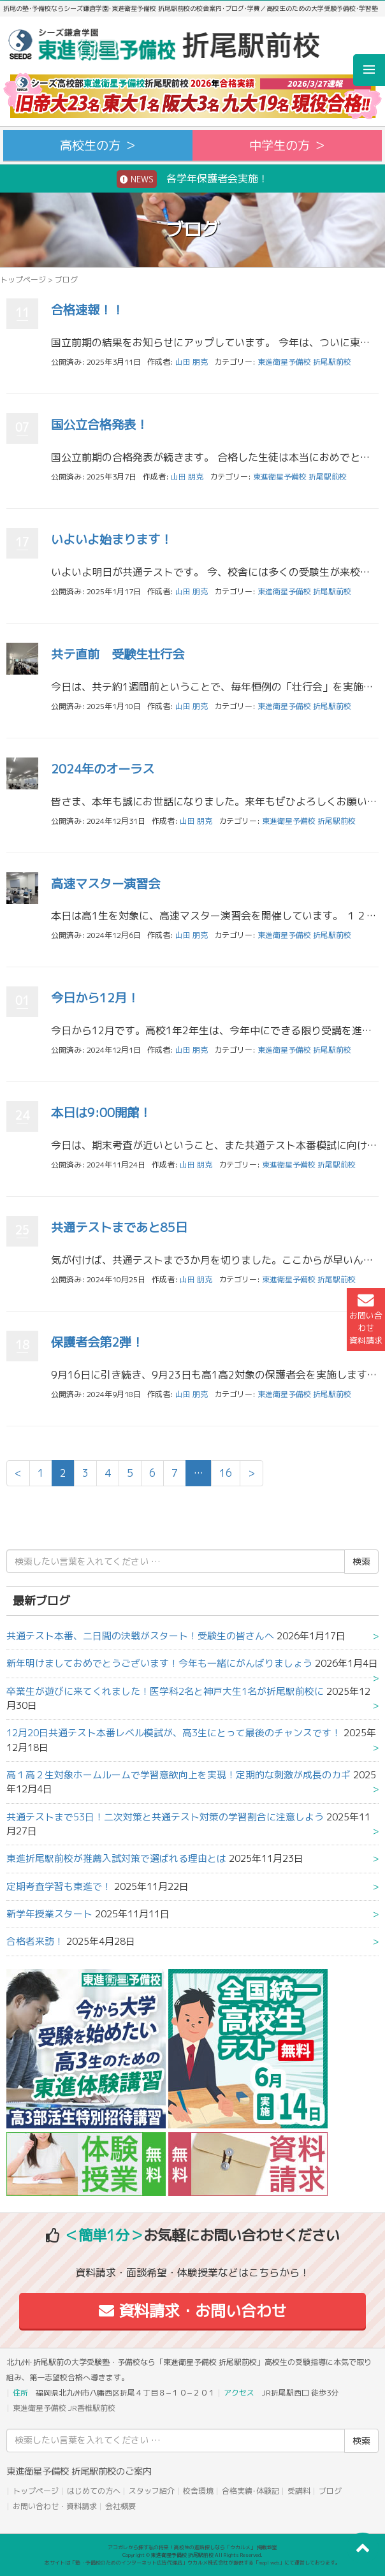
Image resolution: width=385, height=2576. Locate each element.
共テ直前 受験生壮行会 (117, 653)
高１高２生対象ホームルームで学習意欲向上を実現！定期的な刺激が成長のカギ (178, 1775)
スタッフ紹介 (152, 2490)
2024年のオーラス (102, 768)
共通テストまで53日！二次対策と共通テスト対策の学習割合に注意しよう (165, 1817)
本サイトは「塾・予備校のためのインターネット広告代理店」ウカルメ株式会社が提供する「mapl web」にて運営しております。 (192, 2562)
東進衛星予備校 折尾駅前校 (304, 361)
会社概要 (120, 2506)
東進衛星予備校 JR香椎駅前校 (64, 2408)
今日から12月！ (95, 997)
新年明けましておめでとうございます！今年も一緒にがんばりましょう (159, 1663)
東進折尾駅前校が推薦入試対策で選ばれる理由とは (116, 1858)
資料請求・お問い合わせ (193, 2311)
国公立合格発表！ (99, 424)
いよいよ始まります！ (111, 539)
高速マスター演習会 (105, 883)
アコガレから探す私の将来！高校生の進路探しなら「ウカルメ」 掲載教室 (192, 2547)
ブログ (330, 2490)
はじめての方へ (93, 2490)
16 (225, 1473)
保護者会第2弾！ (97, 1341)
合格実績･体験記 (250, 2490)
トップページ (23, 279)
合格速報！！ (87, 309)
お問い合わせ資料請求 (365, 1319)
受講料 (298, 2490)
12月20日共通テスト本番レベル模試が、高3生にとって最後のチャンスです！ (173, 1732)
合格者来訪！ (35, 1941)
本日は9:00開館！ (101, 1112)
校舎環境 (198, 2490)
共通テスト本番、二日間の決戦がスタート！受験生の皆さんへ (140, 1636)
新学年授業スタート (49, 1914)
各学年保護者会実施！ (192, 179)
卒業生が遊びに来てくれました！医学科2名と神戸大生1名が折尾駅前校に (165, 1691)
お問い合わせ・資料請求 (55, 2506)
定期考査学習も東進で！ (59, 1886)
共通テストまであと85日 (119, 1227)
